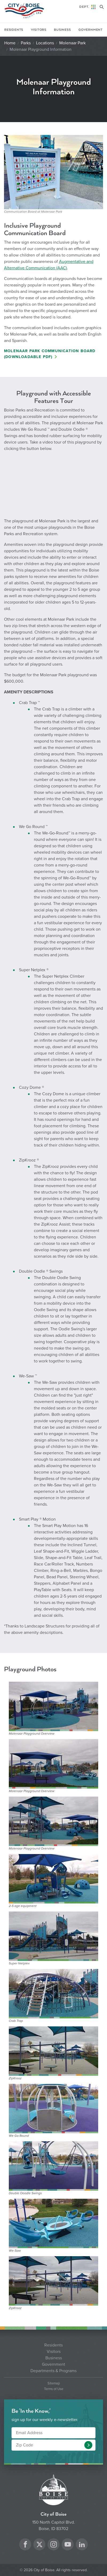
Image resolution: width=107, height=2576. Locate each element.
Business (62, 30)
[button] (88, 2445)
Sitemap (53, 2383)
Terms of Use (53, 2389)
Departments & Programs (53, 2371)
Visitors (38, 30)
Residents (13, 30)
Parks (26, 43)
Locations (45, 43)
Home (9, 43)
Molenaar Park (72, 43)
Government (90, 30)
